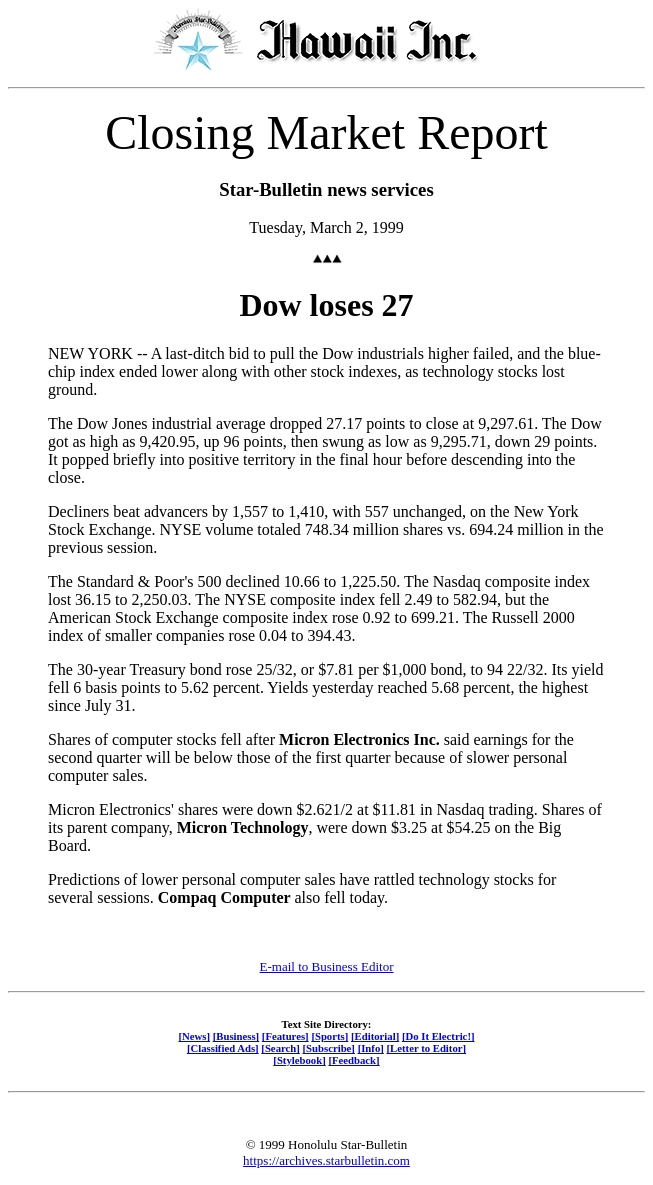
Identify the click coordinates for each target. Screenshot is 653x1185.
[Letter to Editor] (427, 1048)
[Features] (285, 1036)
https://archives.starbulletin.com (326, 1160)
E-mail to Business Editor (327, 966)
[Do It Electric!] (438, 1036)
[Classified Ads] (223, 1048)
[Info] (371, 1048)
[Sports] (329, 1036)
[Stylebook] (299, 1060)
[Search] (280, 1048)
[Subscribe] (329, 1048)
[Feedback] (353, 1060)
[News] (194, 1036)
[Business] (236, 1036)
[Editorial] (375, 1036)
